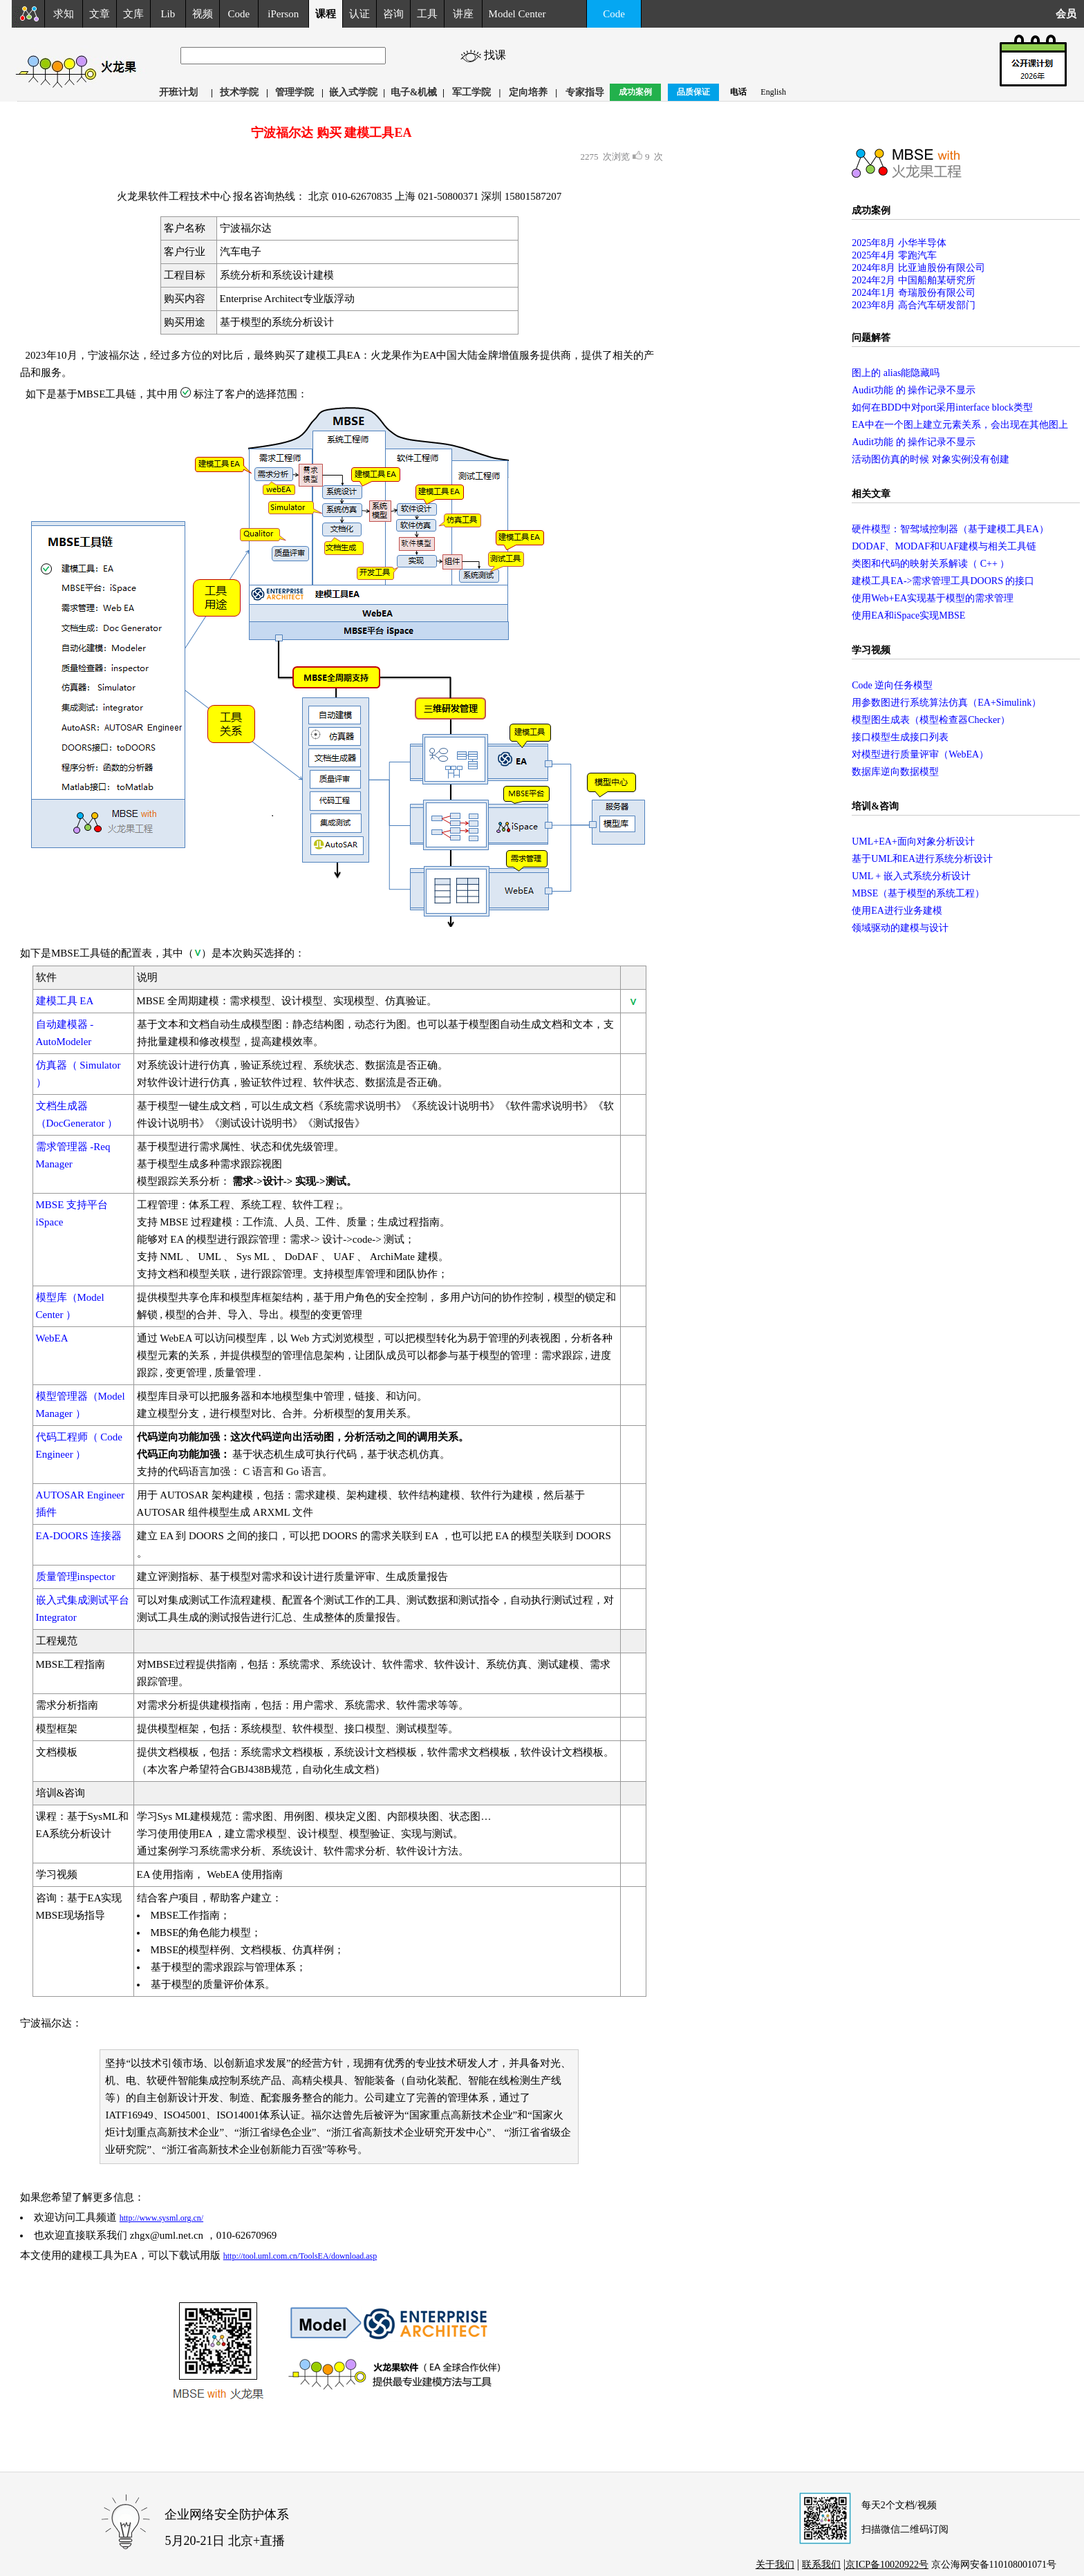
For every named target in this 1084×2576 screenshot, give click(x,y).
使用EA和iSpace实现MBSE (908, 615)
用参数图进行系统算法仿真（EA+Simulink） (946, 702)
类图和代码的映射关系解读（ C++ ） (930, 563)
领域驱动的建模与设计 (900, 928)
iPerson (283, 13)
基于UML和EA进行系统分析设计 (922, 859)
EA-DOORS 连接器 (79, 1535)
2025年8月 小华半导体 (899, 243)
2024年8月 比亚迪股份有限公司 (918, 268)
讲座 (463, 13)
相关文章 (871, 494)
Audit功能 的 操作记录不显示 (913, 390)
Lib (167, 13)
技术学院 (239, 92)
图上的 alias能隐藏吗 (896, 373)
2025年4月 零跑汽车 (894, 255)
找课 (497, 55)
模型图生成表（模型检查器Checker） (931, 720)
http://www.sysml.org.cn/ (161, 2218)
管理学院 (294, 92)
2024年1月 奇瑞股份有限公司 (913, 293)
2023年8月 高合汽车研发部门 (913, 305)
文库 (133, 13)
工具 (427, 13)
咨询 (393, 13)
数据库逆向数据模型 (895, 772)
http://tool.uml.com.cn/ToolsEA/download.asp (300, 2256)
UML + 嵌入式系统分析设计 (911, 876)
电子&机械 (414, 92)
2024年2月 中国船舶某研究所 (913, 280)
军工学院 (471, 92)
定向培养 (528, 92)
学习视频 (871, 650)
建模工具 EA (65, 1000)
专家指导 (585, 92)
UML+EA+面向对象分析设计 (913, 841)
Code (239, 13)
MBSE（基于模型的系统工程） (918, 893)
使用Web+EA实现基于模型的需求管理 (932, 598)
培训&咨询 (875, 806)
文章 (99, 13)
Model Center (517, 13)
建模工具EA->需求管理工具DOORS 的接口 (943, 581)
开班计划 (178, 92)
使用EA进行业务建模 (897, 910)
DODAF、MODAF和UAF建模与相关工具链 (944, 546)
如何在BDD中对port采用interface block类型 (942, 407)
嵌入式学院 (353, 92)
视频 (202, 13)
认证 (359, 13)
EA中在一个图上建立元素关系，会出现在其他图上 (960, 425)
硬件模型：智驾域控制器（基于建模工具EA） (950, 529)
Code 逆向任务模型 (892, 685)
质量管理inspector (75, 1576)
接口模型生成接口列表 (900, 737)
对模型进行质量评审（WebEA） (920, 754)
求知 (63, 13)
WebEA (52, 1338)
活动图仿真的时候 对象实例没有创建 (930, 459)
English (773, 92)
